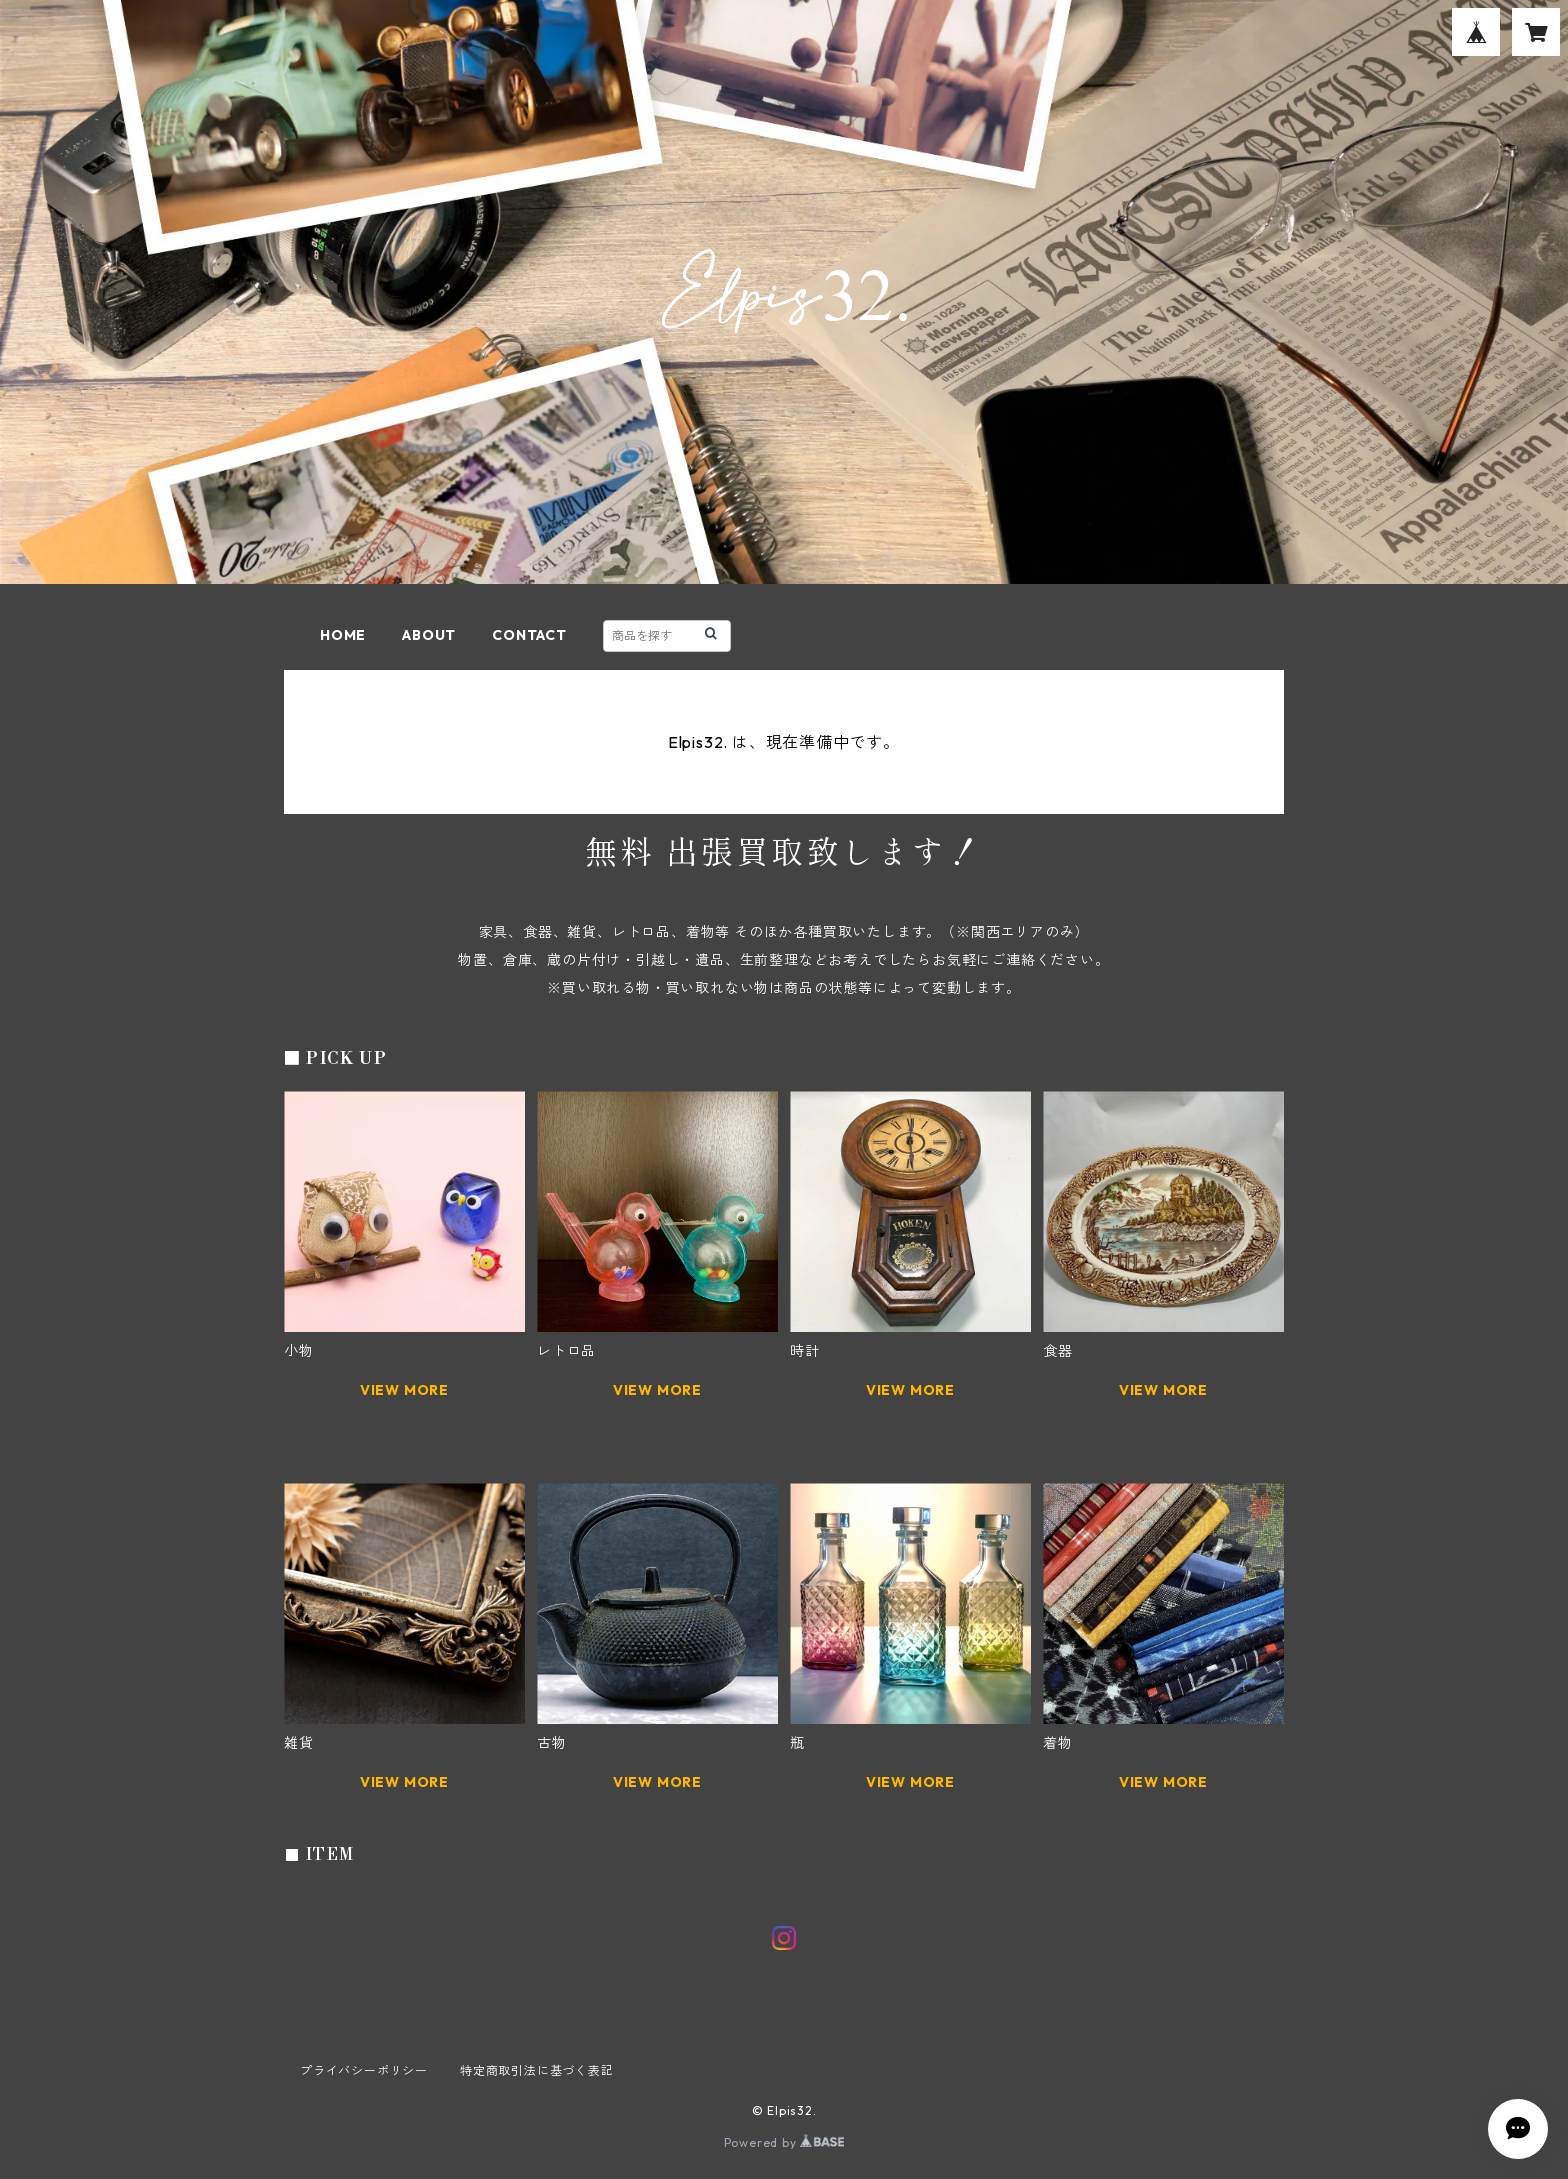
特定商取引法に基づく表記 (537, 2070)
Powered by (784, 2142)
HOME (343, 635)
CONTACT (529, 635)
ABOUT (429, 635)
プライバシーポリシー (364, 2070)
